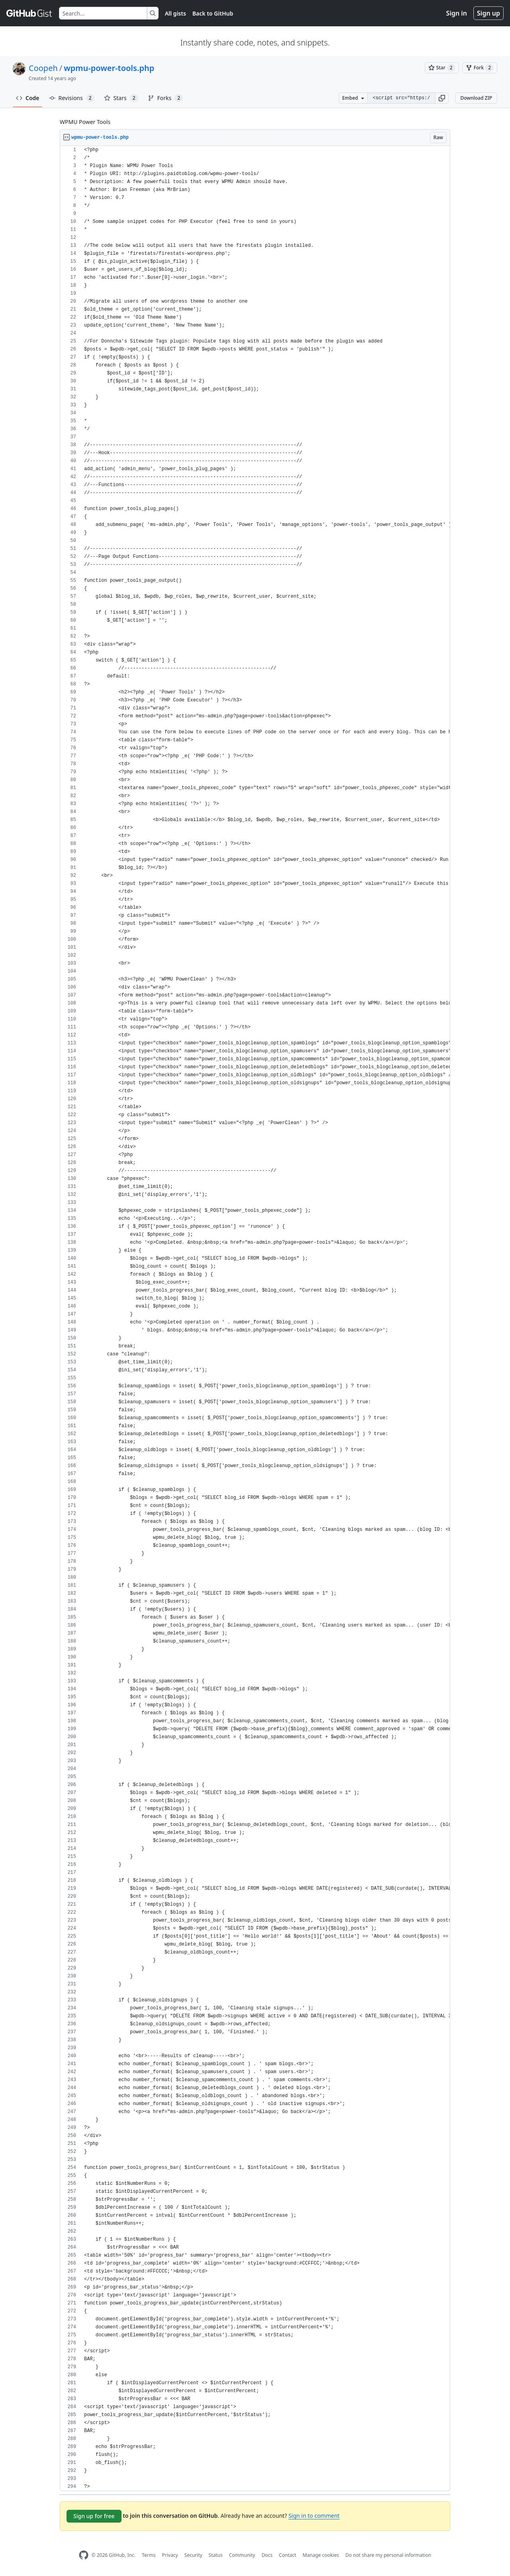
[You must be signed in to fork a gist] (479, 67)
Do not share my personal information (388, 2555)
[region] (255, 1318)
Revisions (71, 98)
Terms (149, 2555)
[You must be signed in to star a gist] (442, 67)
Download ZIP (476, 98)
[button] (442, 98)
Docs (267, 2555)
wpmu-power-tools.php (109, 68)
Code (27, 98)
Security (193, 2555)
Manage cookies (320, 2555)
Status (216, 2555)
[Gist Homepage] (29, 13)
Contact (287, 2555)
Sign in (456, 13)
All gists (175, 13)
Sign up (488, 13)
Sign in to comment (313, 2515)
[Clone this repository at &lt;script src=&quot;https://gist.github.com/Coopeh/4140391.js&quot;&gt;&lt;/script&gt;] (401, 98)
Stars (121, 98)
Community (242, 2555)
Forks (165, 98)
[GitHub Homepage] (83, 2555)
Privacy (170, 2555)
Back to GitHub (212, 13)
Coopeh (43, 68)
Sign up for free (94, 2516)
